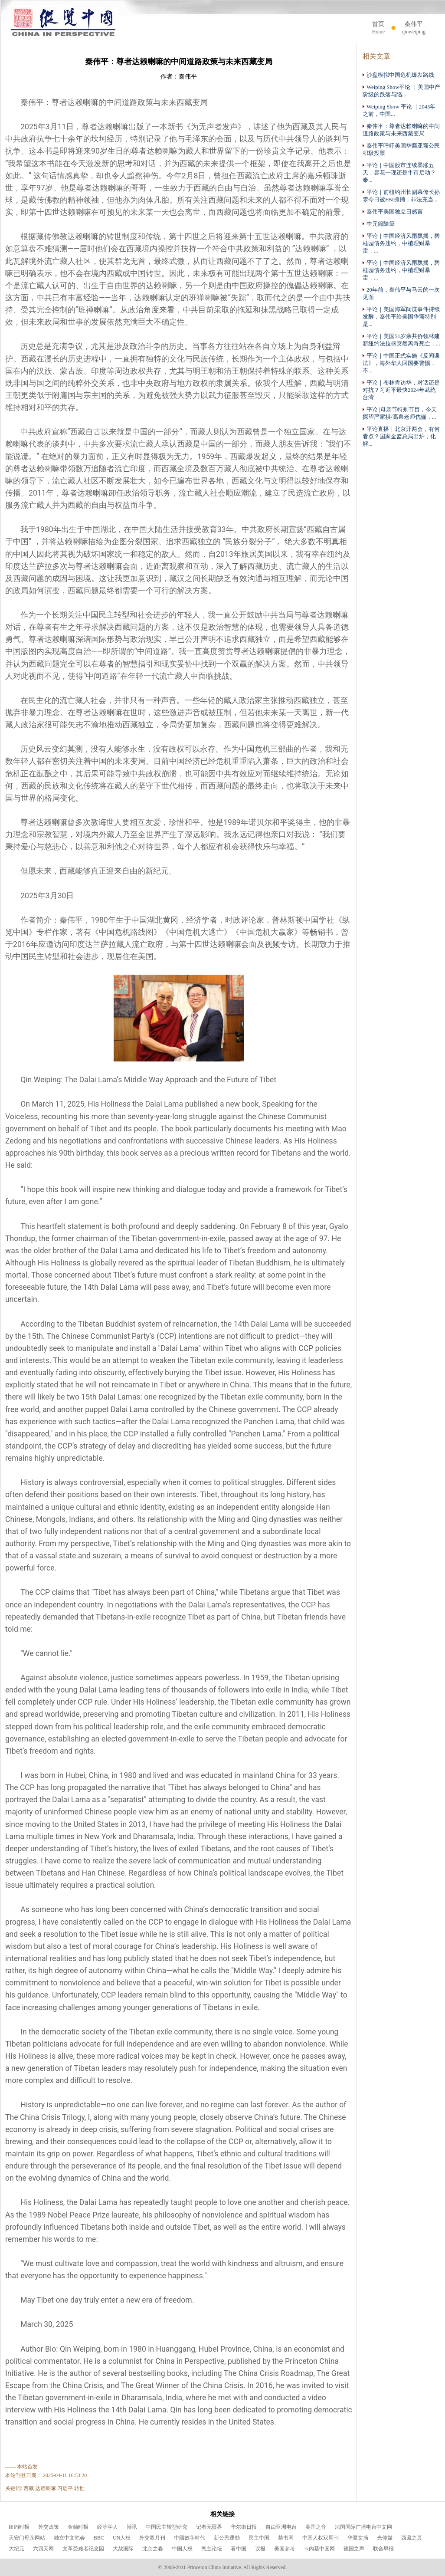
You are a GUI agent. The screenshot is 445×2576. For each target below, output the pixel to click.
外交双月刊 (152, 2538)
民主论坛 (211, 2549)
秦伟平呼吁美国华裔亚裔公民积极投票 (401, 149)
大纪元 (16, 2549)
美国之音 (315, 2527)
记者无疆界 (209, 2527)
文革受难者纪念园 (83, 2549)
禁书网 (286, 2538)
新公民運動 (227, 2538)
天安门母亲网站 (27, 2538)
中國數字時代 (189, 2538)
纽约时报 (19, 2527)
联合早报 (383, 2549)
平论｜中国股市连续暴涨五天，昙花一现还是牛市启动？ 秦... (399, 172)
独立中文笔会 (69, 2538)
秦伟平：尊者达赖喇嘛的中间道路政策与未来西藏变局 (401, 130)
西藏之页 (411, 2538)
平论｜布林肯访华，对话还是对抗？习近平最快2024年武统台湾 (401, 390)
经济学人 (107, 2527)
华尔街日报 (244, 2527)
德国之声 (354, 2549)
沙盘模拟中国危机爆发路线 (398, 75)
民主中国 (259, 2538)
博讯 (132, 2527)
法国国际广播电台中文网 (363, 2527)
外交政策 (48, 2527)
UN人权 (122, 2538)
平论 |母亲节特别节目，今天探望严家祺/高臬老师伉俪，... (400, 413)
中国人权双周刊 (320, 2538)
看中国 (238, 2549)
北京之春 (152, 2549)
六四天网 (43, 2549)
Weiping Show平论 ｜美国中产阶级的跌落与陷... (401, 91)
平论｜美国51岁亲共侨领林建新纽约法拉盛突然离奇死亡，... (401, 340)
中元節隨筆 (379, 223)
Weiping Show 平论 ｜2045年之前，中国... (399, 110)
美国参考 (284, 2549)
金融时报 (78, 2527)
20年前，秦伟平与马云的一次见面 (401, 293)
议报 (260, 2549)
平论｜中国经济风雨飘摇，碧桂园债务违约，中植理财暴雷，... (401, 243)
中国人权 (182, 2549)
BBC (99, 2538)
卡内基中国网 (319, 2549)
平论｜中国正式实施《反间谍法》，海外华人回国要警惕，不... (401, 363)
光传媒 (385, 2538)
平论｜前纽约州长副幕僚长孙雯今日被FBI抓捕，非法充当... (401, 196)
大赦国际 (123, 2549)
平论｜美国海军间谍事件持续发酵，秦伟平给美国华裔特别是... (401, 316)
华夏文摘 (357, 2538)
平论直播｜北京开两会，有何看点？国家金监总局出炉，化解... (401, 436)
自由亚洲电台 (281, 2527)
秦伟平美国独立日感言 (393, 211)
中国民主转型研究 (166, 2527)
